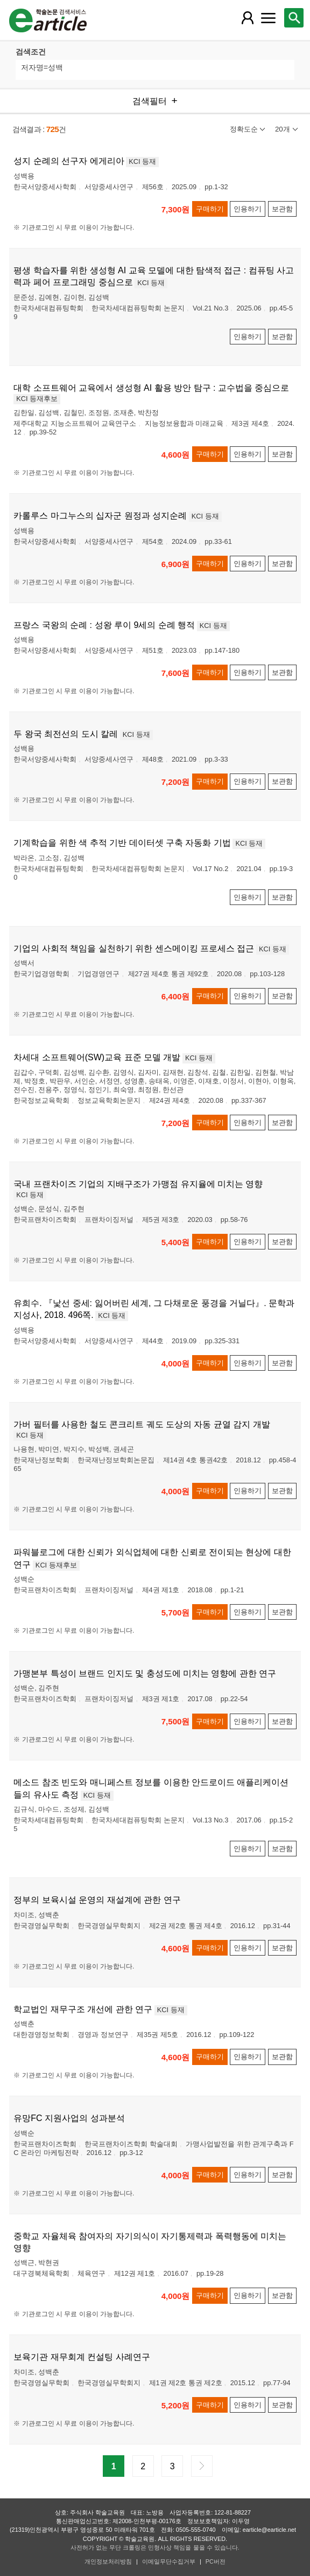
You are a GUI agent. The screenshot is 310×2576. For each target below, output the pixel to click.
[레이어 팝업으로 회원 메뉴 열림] (247, 17)
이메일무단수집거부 (168, 2561)
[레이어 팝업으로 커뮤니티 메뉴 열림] (268, 17)
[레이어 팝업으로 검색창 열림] (294, 17)
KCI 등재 (142, 161)
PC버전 (216, 2561)
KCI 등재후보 (37, 399)
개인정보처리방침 (108, 2561)
